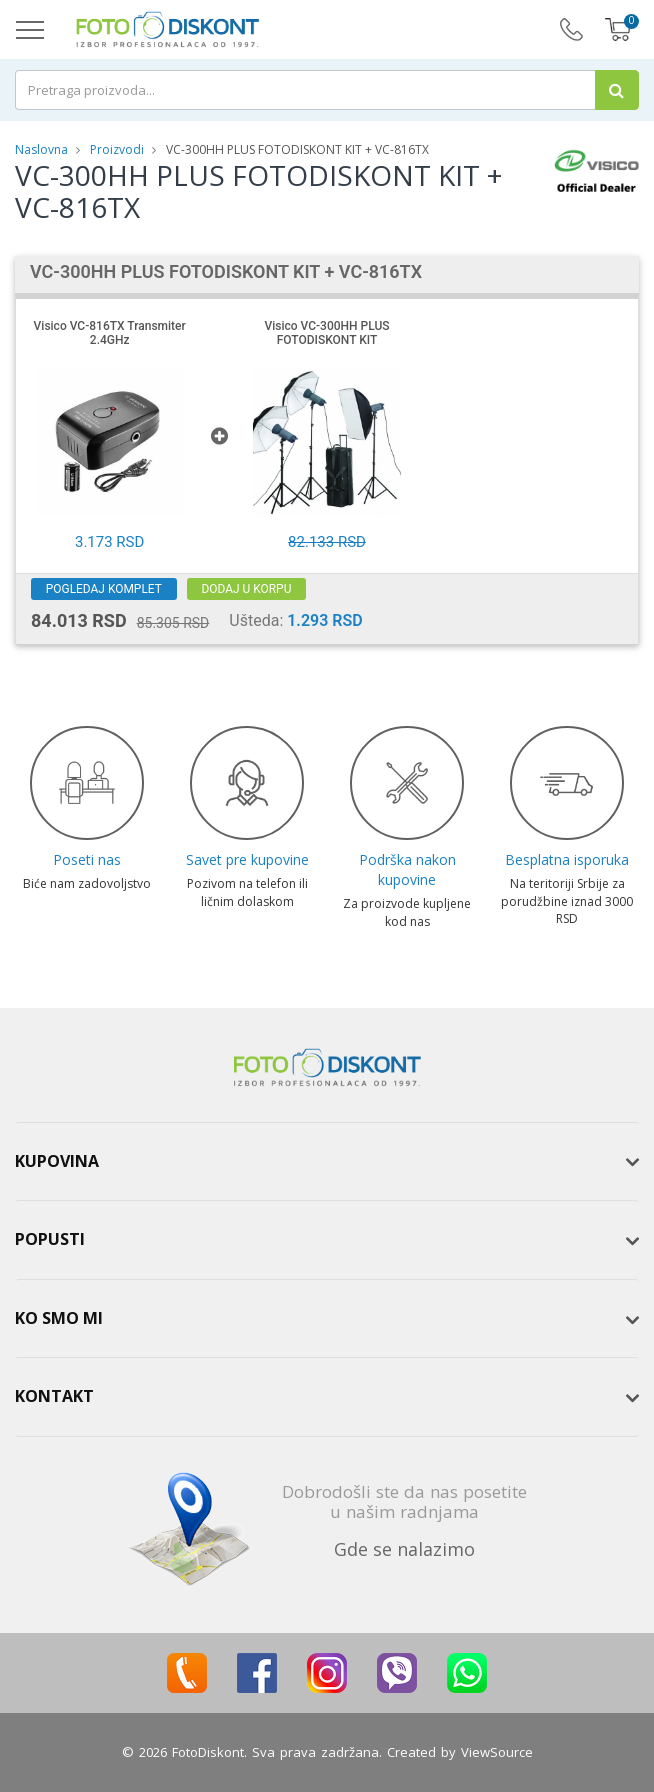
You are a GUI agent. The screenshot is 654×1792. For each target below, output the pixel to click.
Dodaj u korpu (248, 589)
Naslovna (41, 149)
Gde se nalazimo (404, 1549)
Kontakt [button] (54, 1396)
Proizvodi (118, 149)
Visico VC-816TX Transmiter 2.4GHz (110, 333)
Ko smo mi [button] (59, 1318)
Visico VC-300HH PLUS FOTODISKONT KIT (326, 333)
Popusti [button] (50, 1239)
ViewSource (497, 1752)
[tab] (327, 1162)
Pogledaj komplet (104, 589)
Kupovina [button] (57, 1161)
